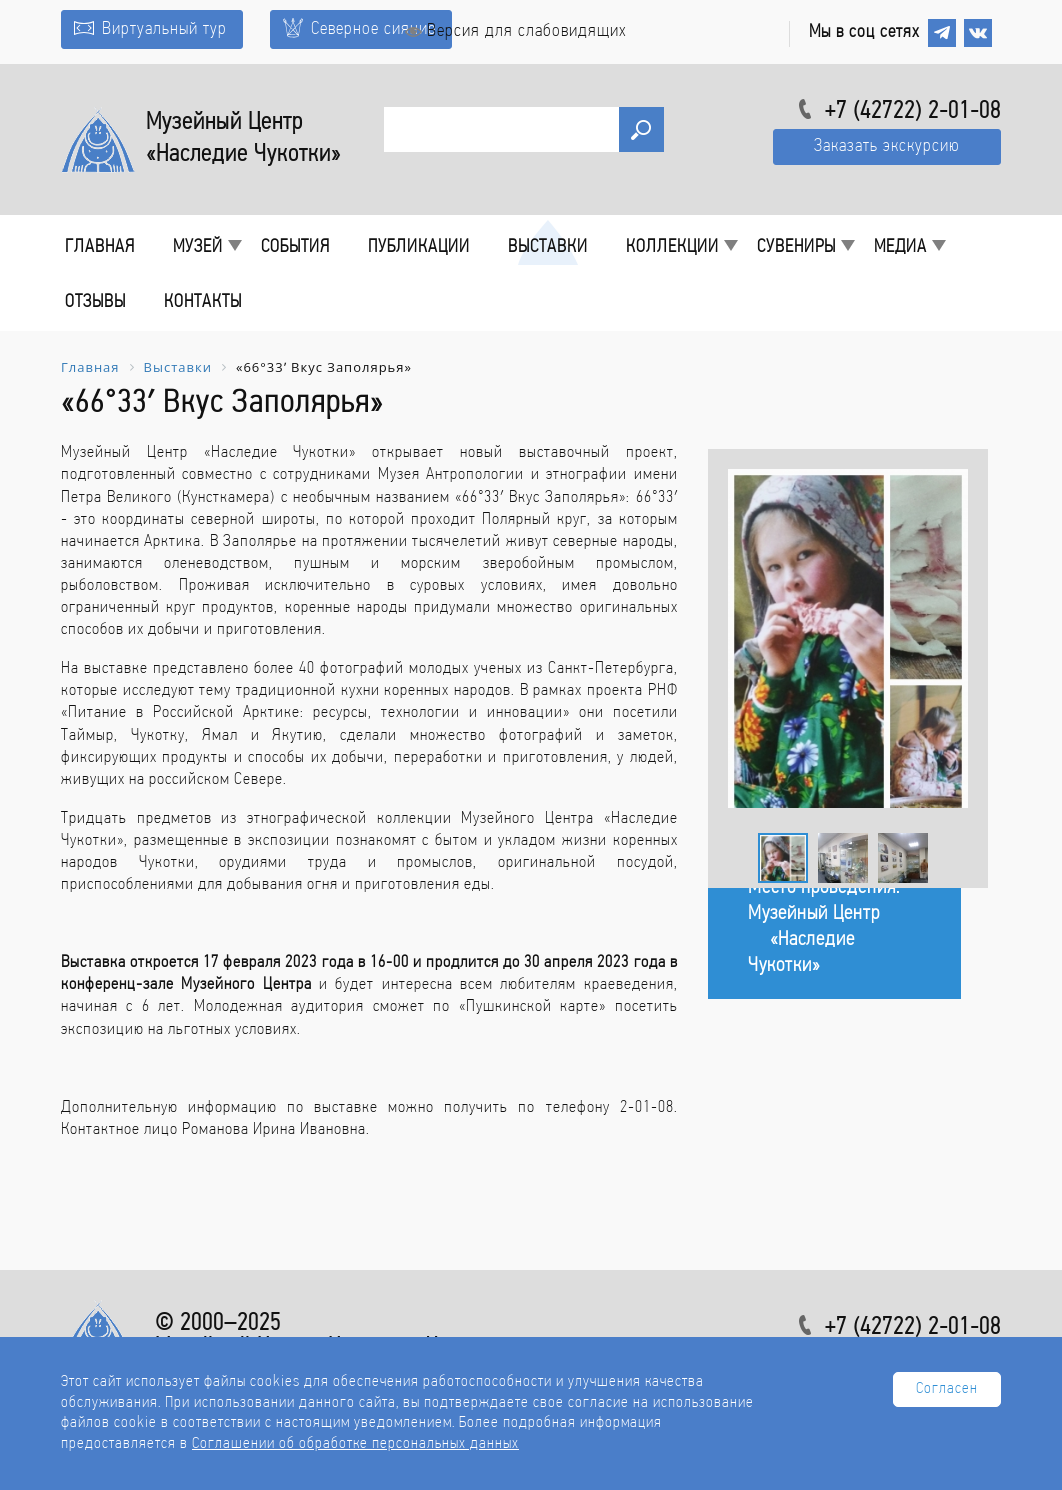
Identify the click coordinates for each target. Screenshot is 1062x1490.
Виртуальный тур (150, 29)
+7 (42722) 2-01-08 (913, 112)
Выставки (548, 247)
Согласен (947, 1389)
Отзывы (95, 302)
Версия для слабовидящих (516, 31)
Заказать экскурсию (887, 146)
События (295, 247)
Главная (100, 247)
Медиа (900, 247)
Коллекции (672, 247)
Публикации (419, 247)
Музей (198, 247)
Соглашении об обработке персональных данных (355, 1444)
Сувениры (796, 247)
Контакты (203, 302)
